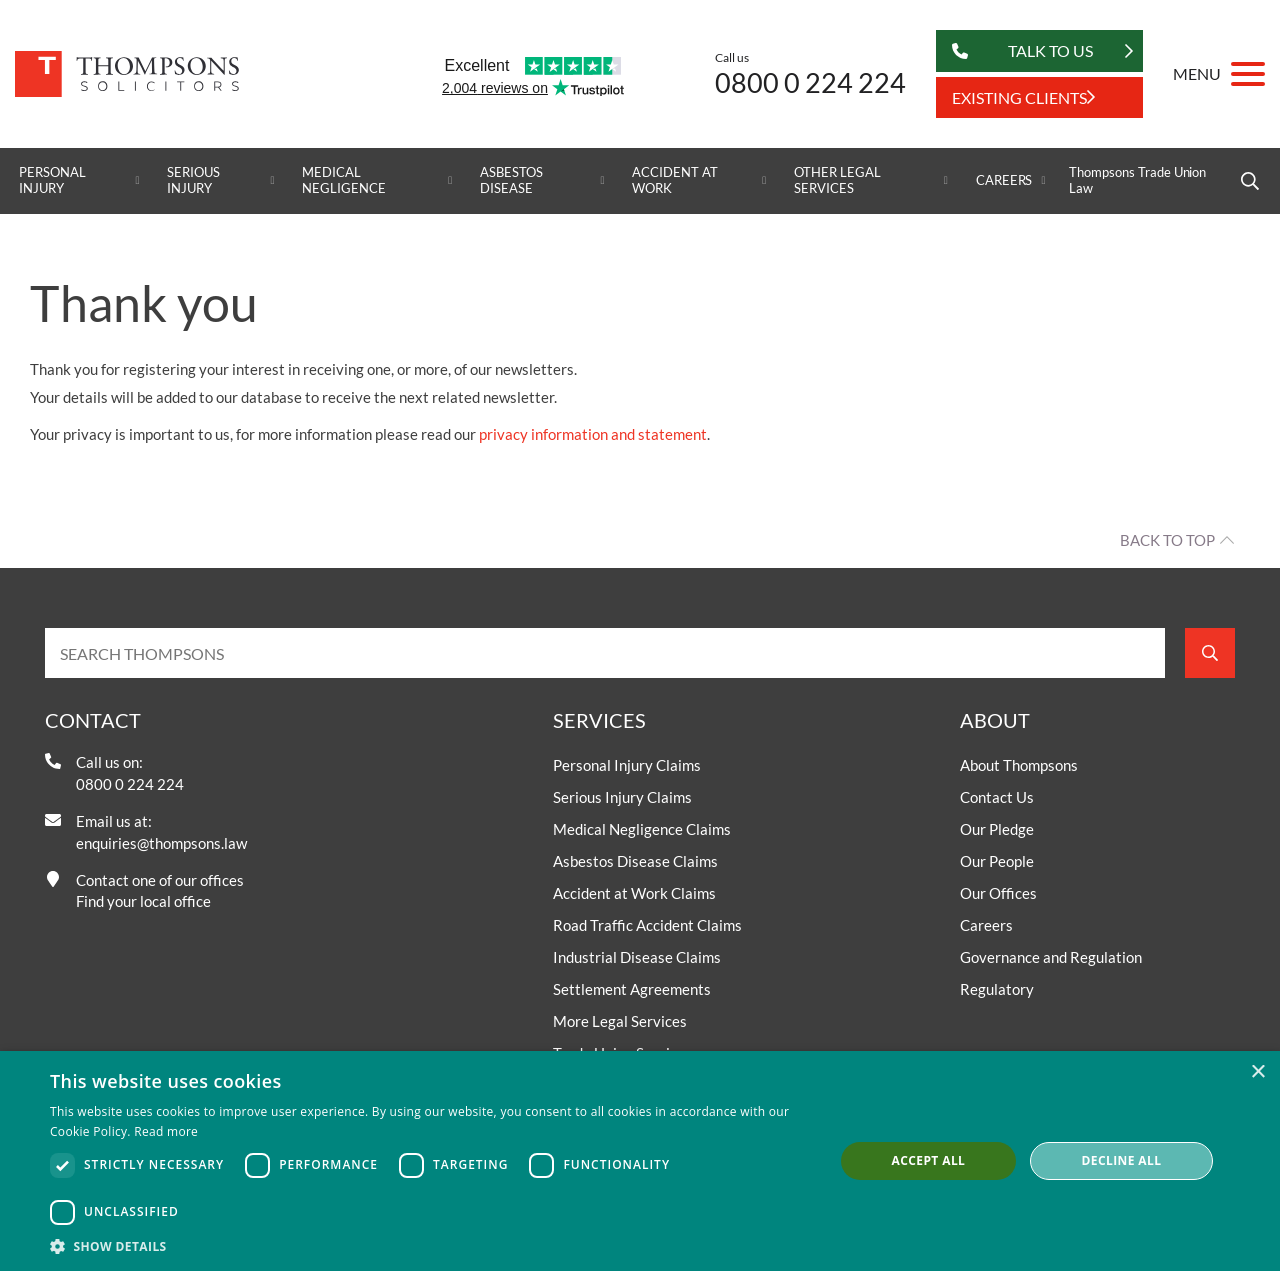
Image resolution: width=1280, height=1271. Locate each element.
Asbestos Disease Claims (635, 861)
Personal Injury (52, 180)
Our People (997, 861)
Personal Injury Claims (627, 765)
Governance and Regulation (1051, 957)
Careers (1004, 180)
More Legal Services (620, 1021)
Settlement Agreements (632, 989)
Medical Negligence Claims (642, 829)
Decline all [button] (1122, 1160)
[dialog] (640, 1161)
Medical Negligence (344, 180)
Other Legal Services (837, 180)
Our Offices (998, 893)
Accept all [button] (929, 1160)
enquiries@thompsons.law (161, 843)
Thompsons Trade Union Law (1137, 180)
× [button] (1257, 1072)
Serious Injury (193, 180)
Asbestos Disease (511, 180)
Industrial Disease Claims (637, 957)
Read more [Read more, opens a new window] (166, 1131)
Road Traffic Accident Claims (647, 925)
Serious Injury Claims (622, 797)
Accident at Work (674, 180)
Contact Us (997, 797)
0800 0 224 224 (810, 82)
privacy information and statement (593, 434)
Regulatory (997, 989)
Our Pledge (997, 829)
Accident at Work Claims (634, 893)
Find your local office (143, 901)
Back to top (1167, 540)
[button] (430, 1246)
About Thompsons (1019, 765)
